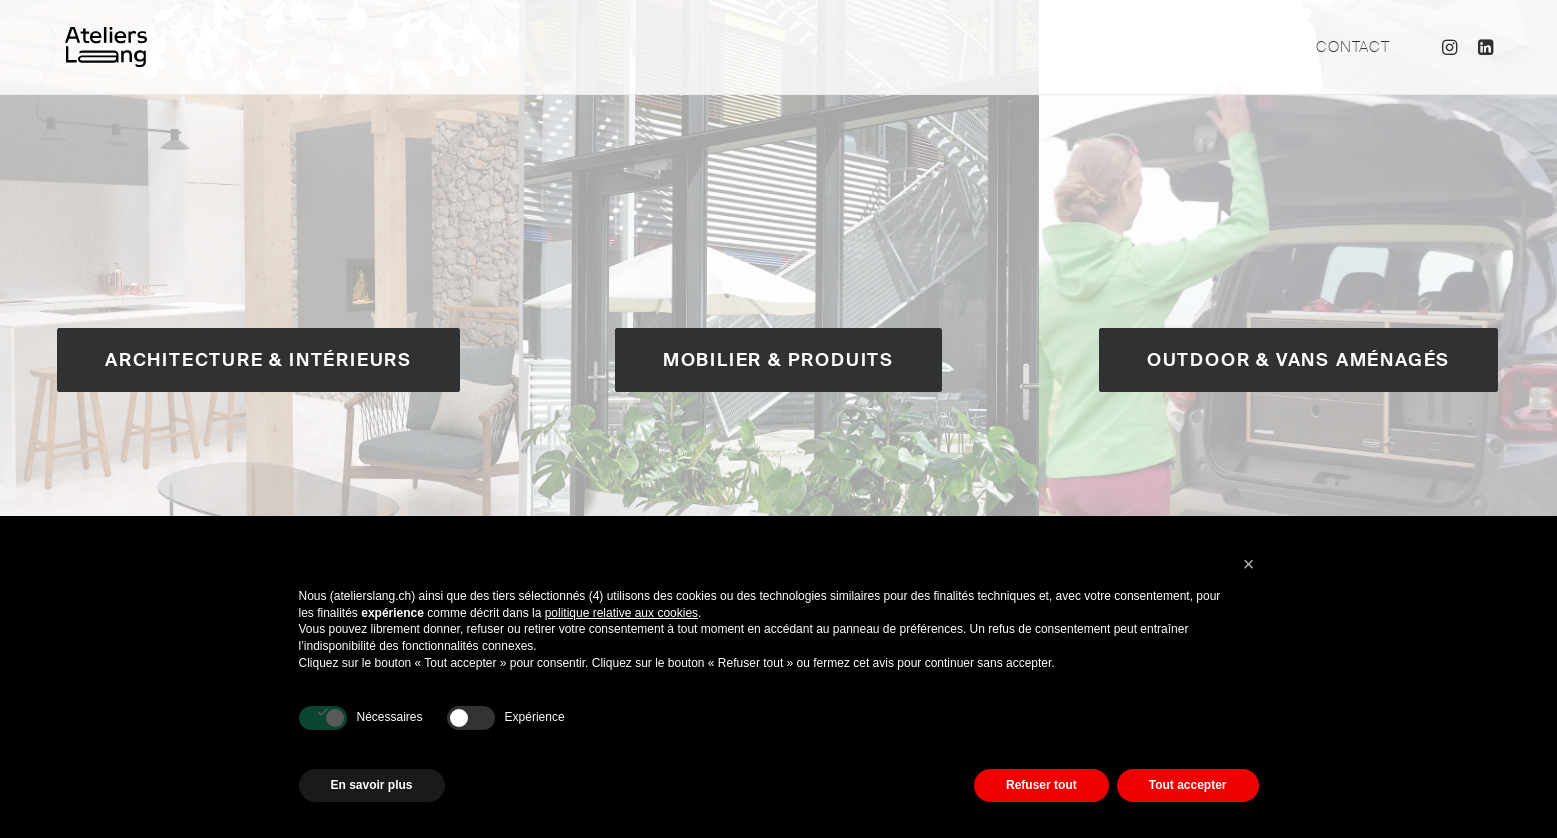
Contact (1352, 47)
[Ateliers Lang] (106, 47)
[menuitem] (1345, 47)
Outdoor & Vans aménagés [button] (1298, 360)
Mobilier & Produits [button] (778, 360)
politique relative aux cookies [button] (621, 613)
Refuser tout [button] (1041, 785)
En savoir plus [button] (372, 785)
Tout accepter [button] (1188, 785)
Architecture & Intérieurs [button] (258, 360)
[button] (1452, 47)
